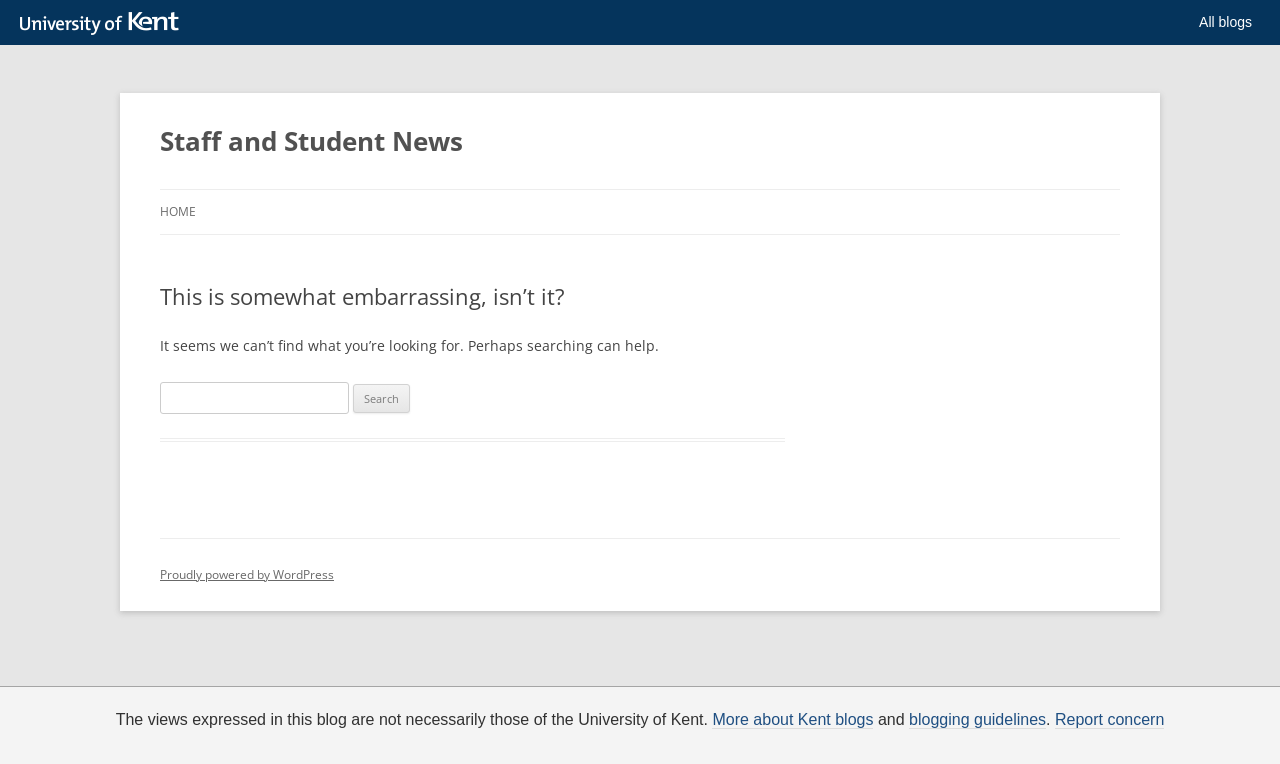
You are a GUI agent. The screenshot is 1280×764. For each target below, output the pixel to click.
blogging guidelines (977, 720)
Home (178, 211)
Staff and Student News (311, 141)
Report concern (1109, 720)
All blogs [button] (1225, 22)
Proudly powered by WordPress (247, 574)
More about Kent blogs (792, 720)
